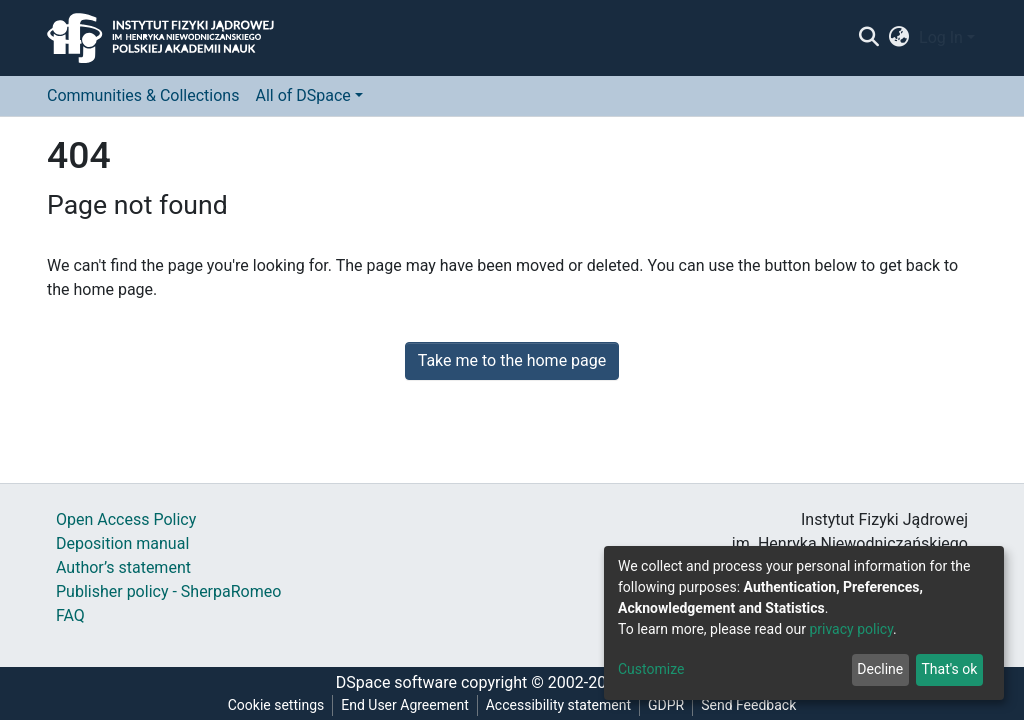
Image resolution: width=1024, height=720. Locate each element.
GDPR (666, 705)
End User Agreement (404, 705)
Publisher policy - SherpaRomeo (168, 591)
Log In (941, 37)
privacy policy (851, 629)
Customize (651, 669)
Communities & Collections (143, 95)
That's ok (949, 669)
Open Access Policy (126, 519)
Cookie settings (276, 705)
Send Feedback (748, 705)
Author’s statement (123, 567)
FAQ (70, 615)
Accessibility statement (558, 705)
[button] (899, 38)
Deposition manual (122, 543)
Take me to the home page (512, 360)
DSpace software (396, 682)
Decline (880, 669)
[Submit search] (868, 38)
